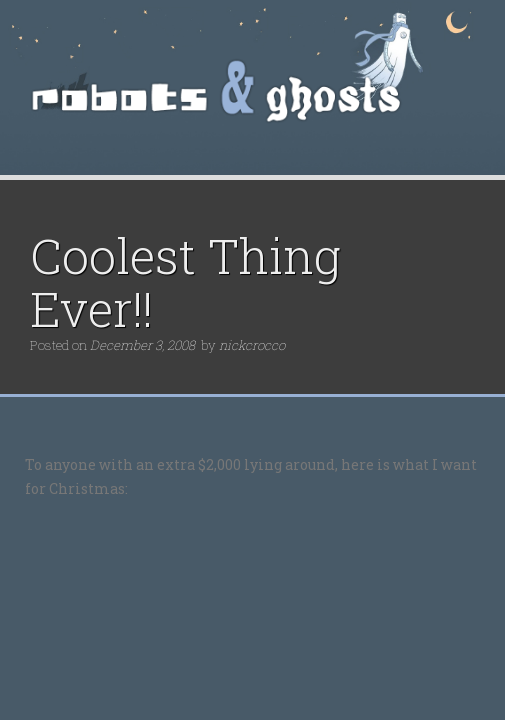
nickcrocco (252, 345)
